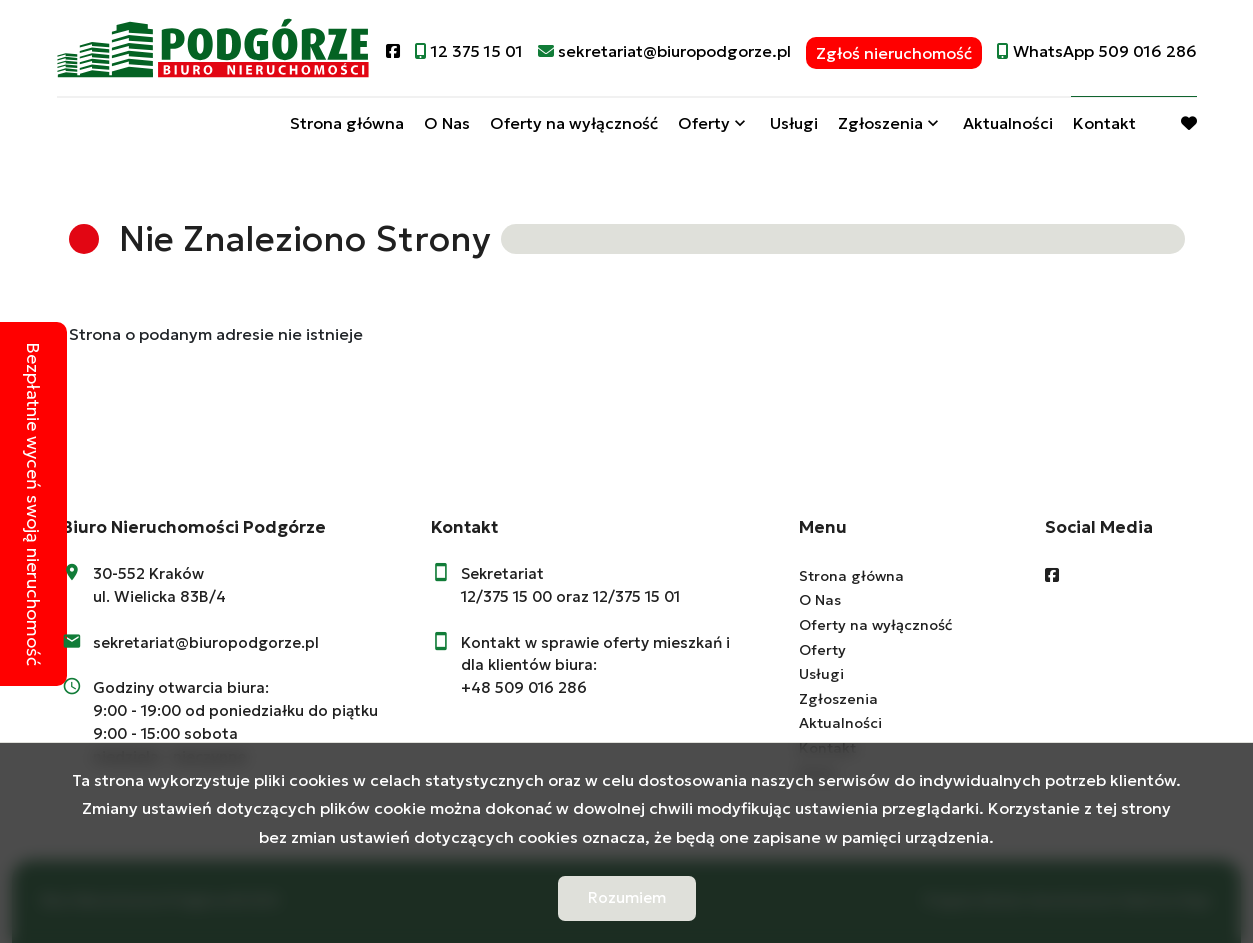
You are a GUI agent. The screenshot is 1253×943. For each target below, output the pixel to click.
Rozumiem (627, 897)
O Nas (447, 123)
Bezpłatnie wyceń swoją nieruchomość (33, 504)
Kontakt (1104, 123)
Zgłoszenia (880, 123)
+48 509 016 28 (519, 687)
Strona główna (347, 123)
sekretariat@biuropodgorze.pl (206, 642)
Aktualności (1008, 123)
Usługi (794, 123)
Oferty (704, 123)
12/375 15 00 (506, 596)
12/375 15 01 (636, 596)
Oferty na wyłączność (574, 123)
